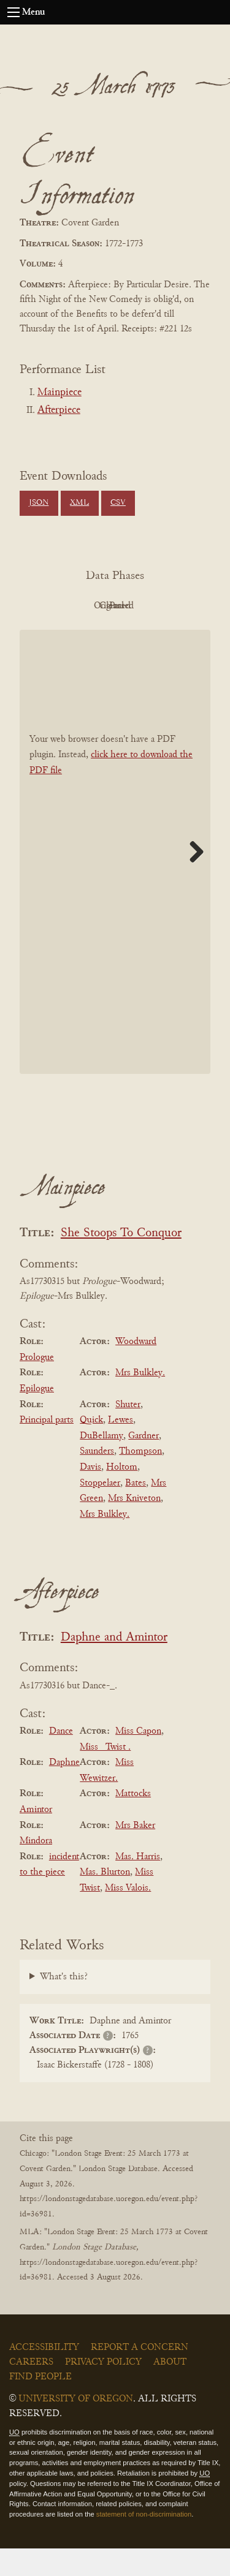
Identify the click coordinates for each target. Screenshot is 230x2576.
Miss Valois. (128, 1916)
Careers (31, 2390)
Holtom (121, 1495)
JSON (38, 503)
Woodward (135, 1369)
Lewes (120, 1447)
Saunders (97, 1479)
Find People (40, 2404)
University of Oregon (75, 2426)
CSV (118, 503)
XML (79, 503)
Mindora (36, 1868)
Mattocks (133, 1822)
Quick (91, 1447)
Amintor (36, 1837)
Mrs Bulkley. (140, 1401)
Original (146, 606)
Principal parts (47, 1447)
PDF (78, 606)
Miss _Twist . (105, 1775)
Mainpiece (59, 392)
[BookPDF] (115, 879)
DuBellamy (101, 1463)
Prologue (37, 1385)
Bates (135, 1511)
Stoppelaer (100, 1511)
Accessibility (44, 2375)
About (169, 2390)
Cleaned (78, 633)
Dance (61, 1759)
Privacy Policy (103, 2390)
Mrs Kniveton (134, 1526)
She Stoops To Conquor (121, 1261)
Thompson (140, 1479)
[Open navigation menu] (13, 12)
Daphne (64, 1790)
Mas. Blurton (105, 1900)
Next (192, 879)
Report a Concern (139, 2375)
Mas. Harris (137, 1884)
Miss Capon (138, 1759)
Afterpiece (58, 410)
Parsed (146, 633)
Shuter (127, 1432)
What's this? (64, 2005)
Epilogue (37, 1416)
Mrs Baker (135, 1853)
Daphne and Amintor (114, 1665)
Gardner (143, 1463)
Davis (90, 1495)
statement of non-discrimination (143, 2541)
